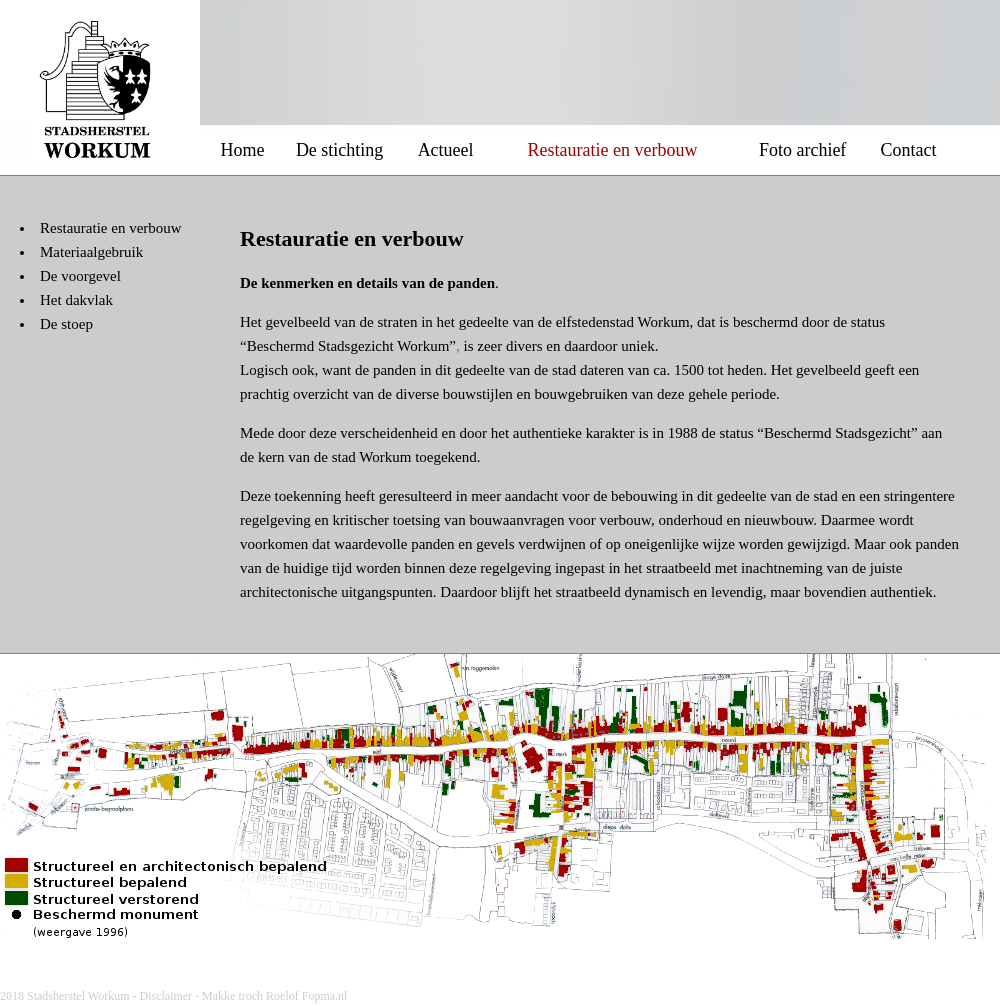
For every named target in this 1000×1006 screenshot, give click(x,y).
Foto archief (802, 150)
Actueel (446, 150)
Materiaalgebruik (91, 252)
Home (243, 150)
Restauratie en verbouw (111, 228)
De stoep (66, 324)
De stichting (340, 150)
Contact (909, 150)
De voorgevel (80, 276)
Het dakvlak (76, 300)
